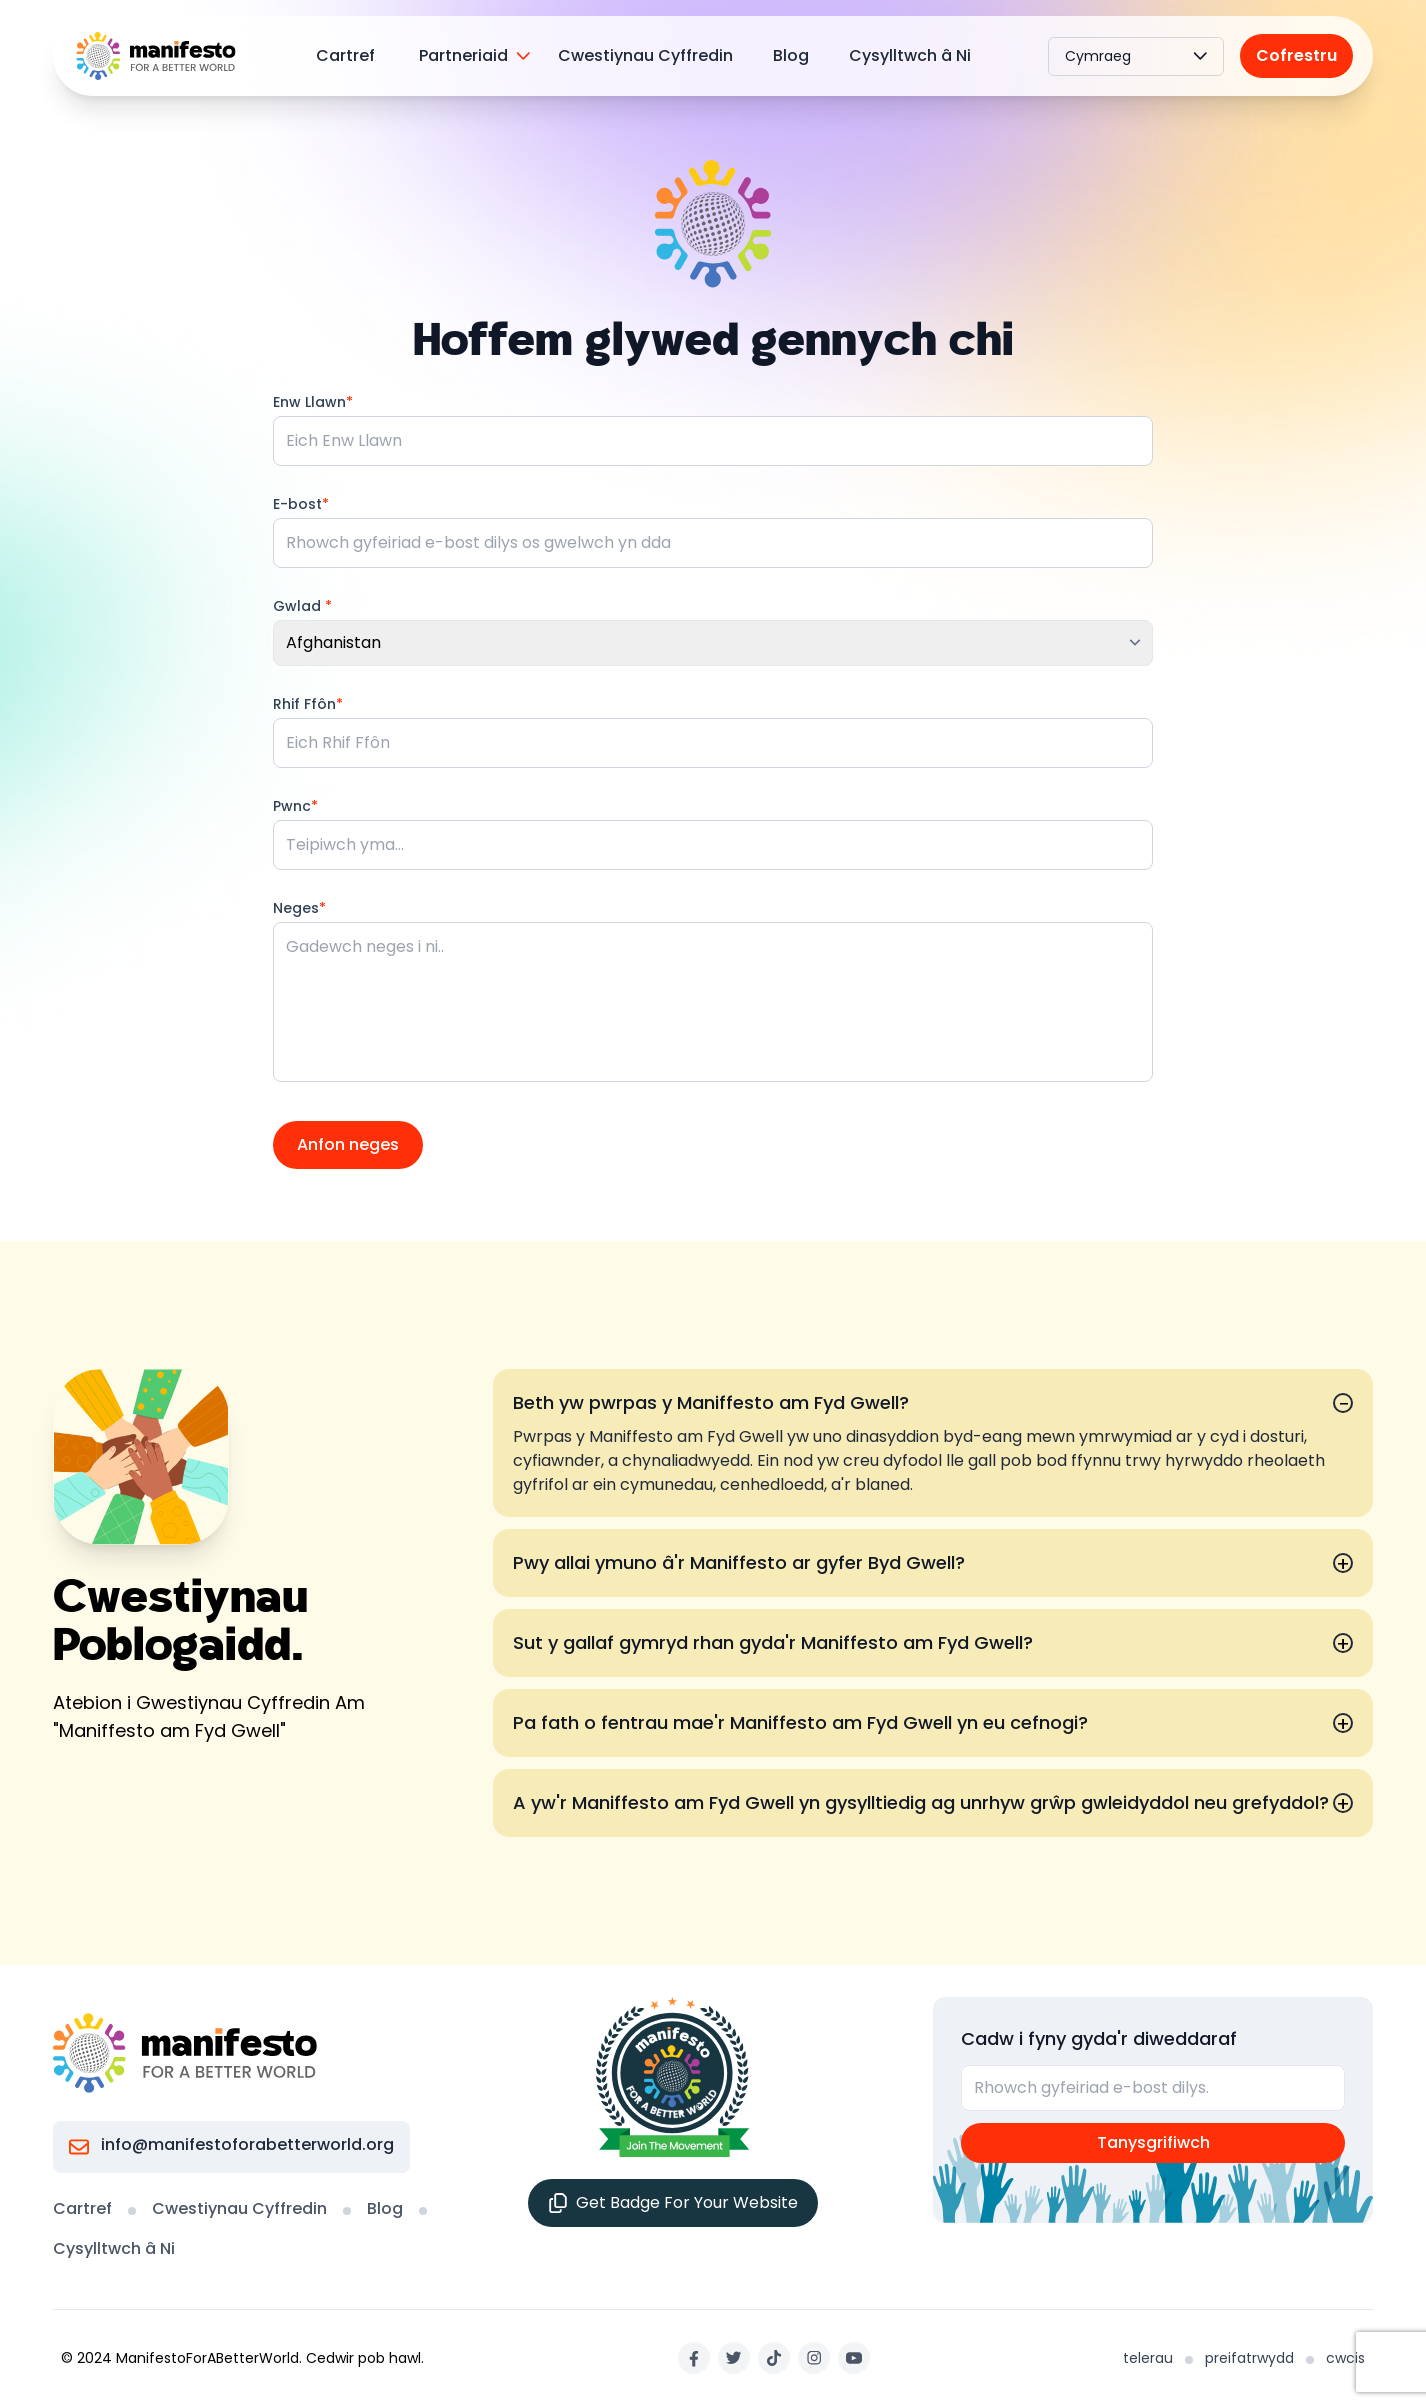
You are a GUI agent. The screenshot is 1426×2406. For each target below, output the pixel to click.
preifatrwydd (1249, 2358)
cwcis (1345, 2358)
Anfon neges (348, 1144)
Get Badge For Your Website (673, 2202)
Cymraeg (1136, 56)
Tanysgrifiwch (1153, 2142)
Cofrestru (1296, 55)
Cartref (345, 55)
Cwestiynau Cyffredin (645, 55)
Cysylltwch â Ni (910, 55)
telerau (1148, 2358)
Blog (791, 55)
